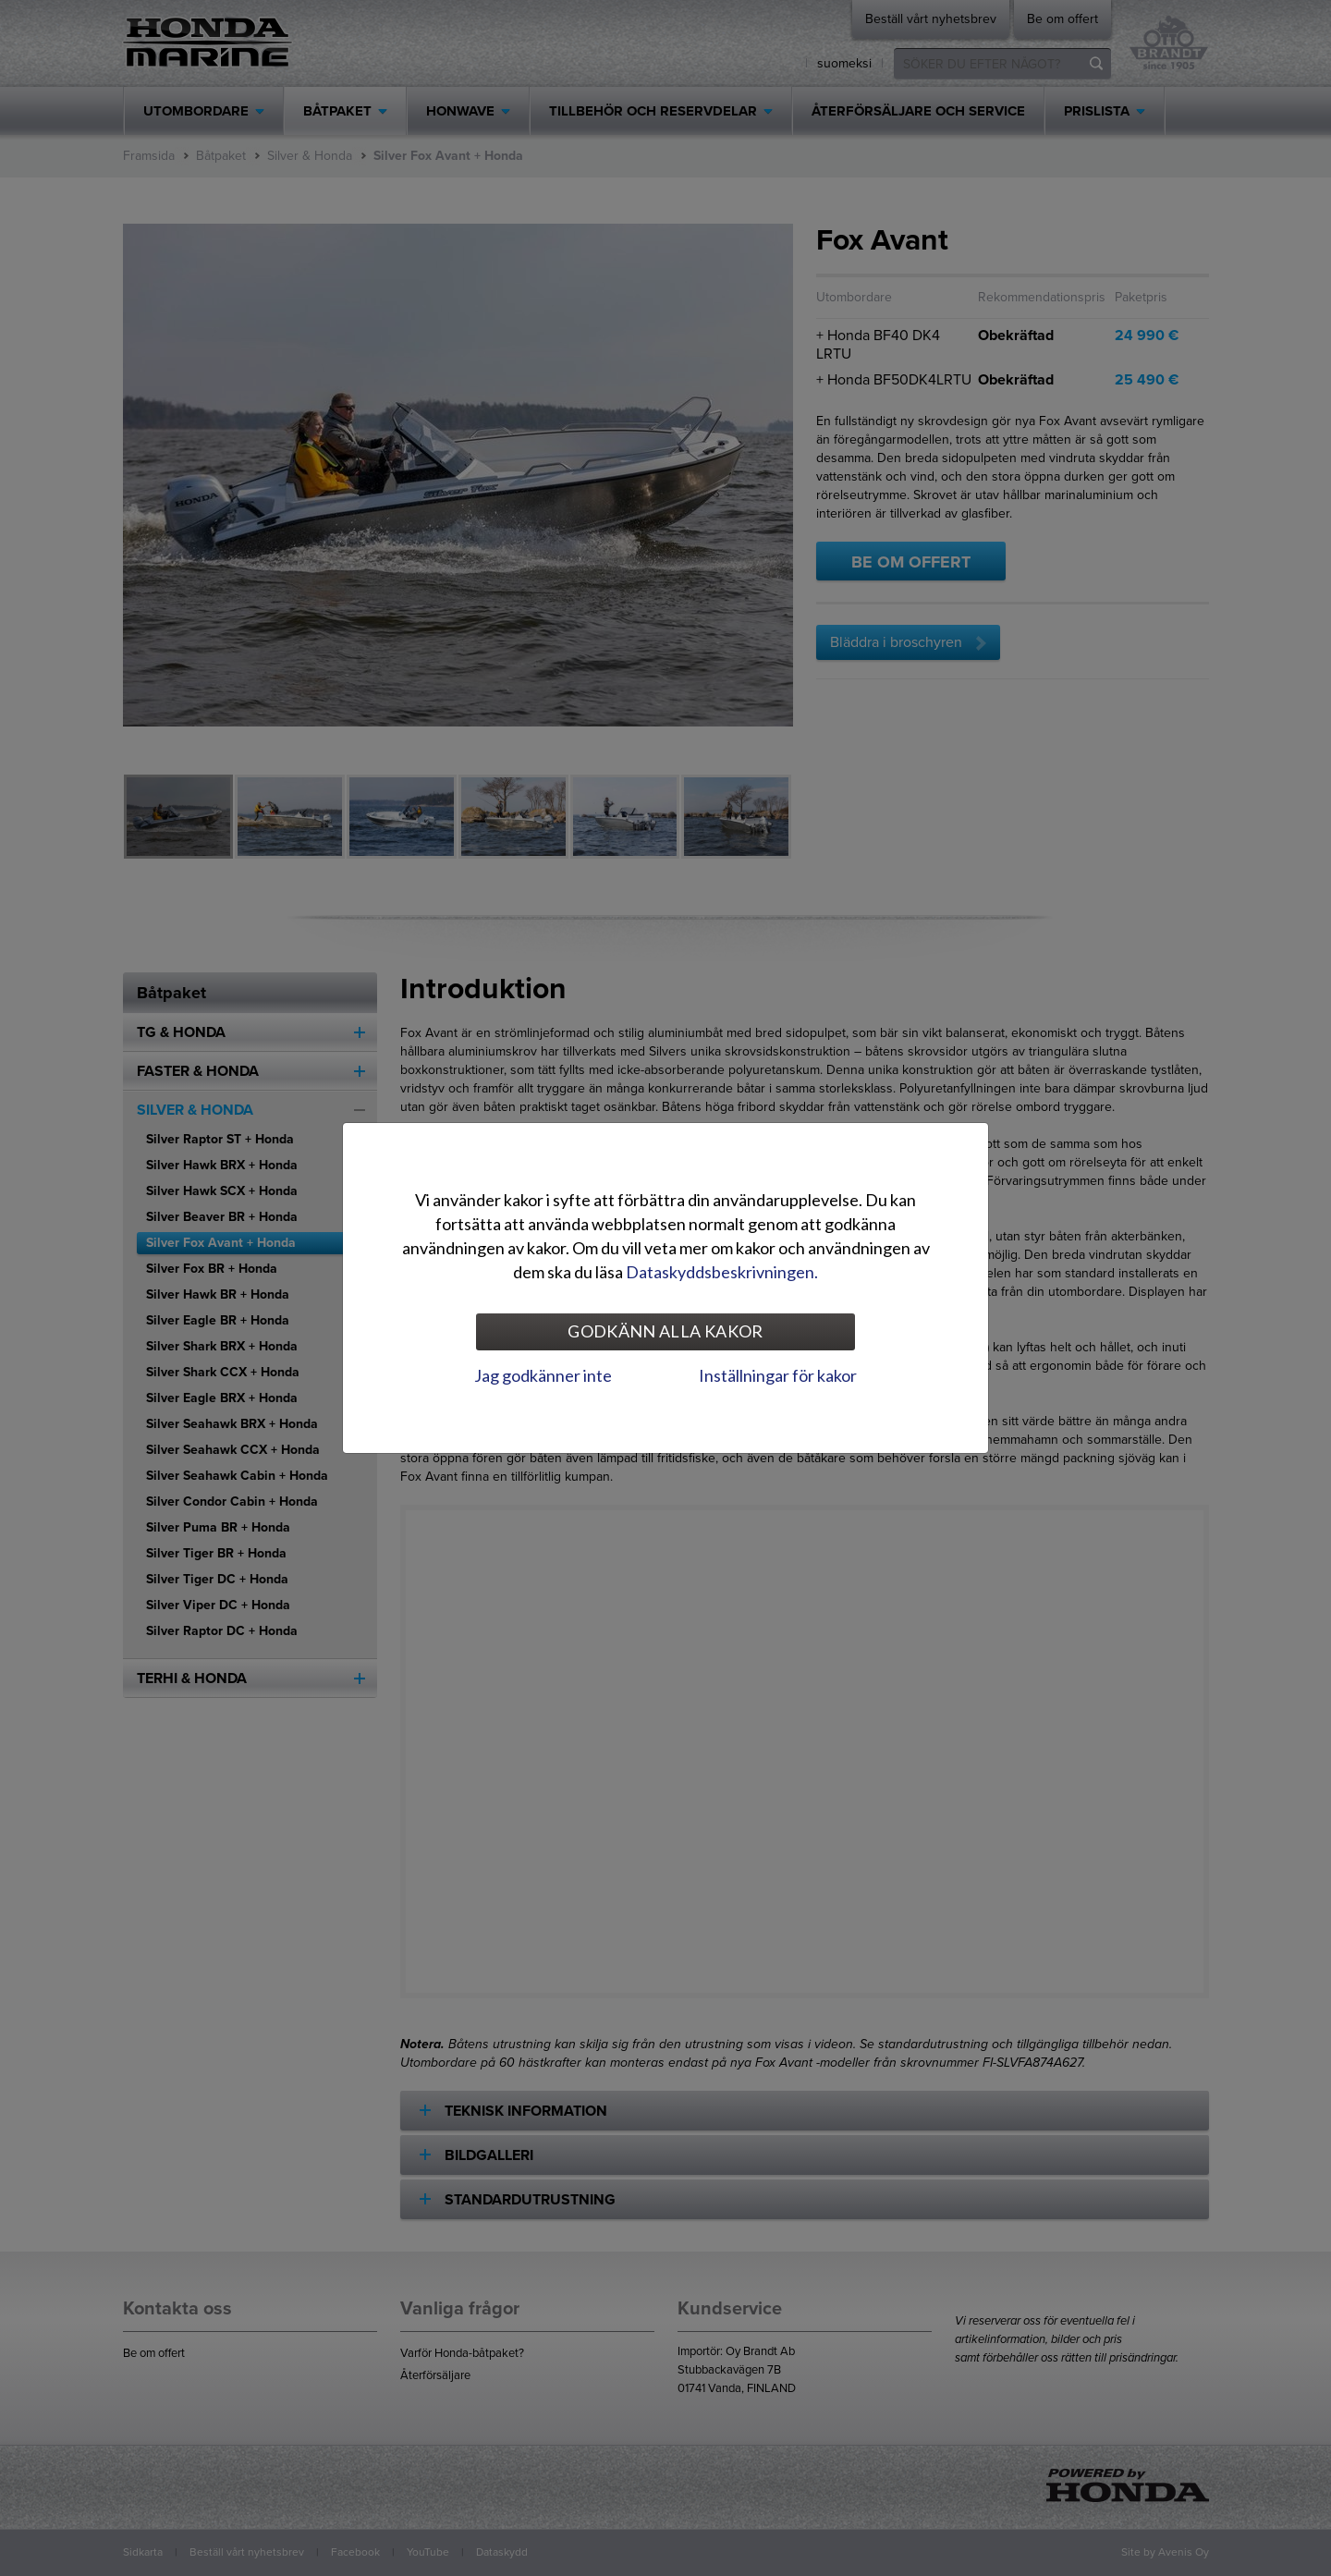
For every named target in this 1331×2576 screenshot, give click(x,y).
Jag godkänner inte (543, 1375)
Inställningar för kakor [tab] (778, 1375)
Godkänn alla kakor (665, 1331)
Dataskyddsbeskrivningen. (722, 1272)
